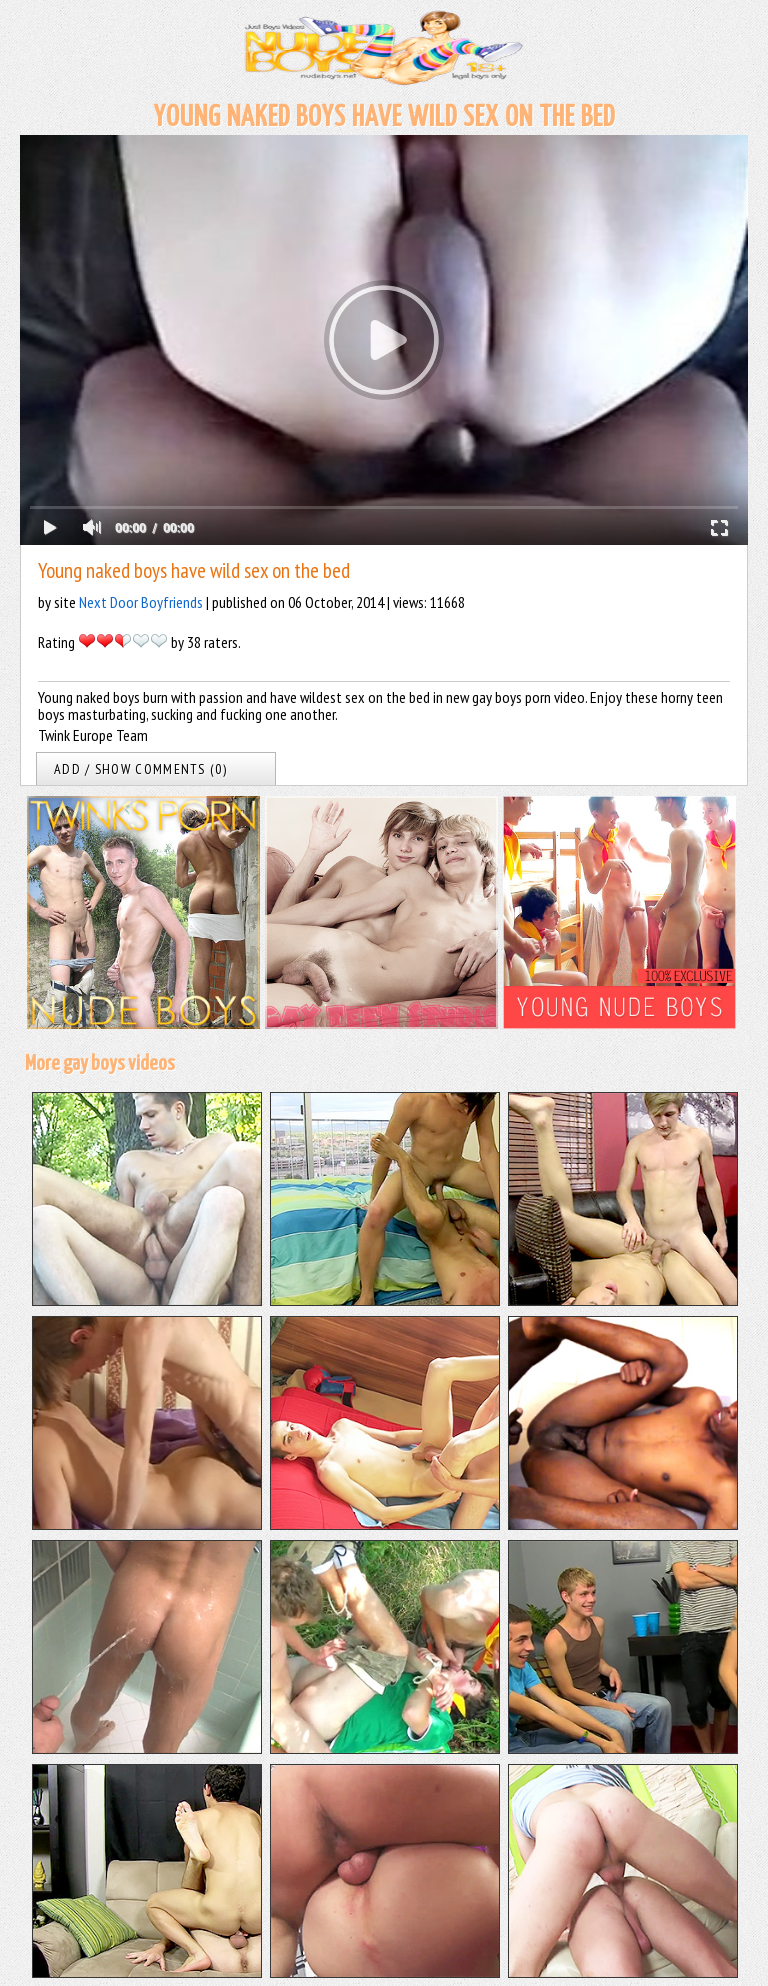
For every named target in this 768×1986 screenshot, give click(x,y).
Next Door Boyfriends (141, 602)
